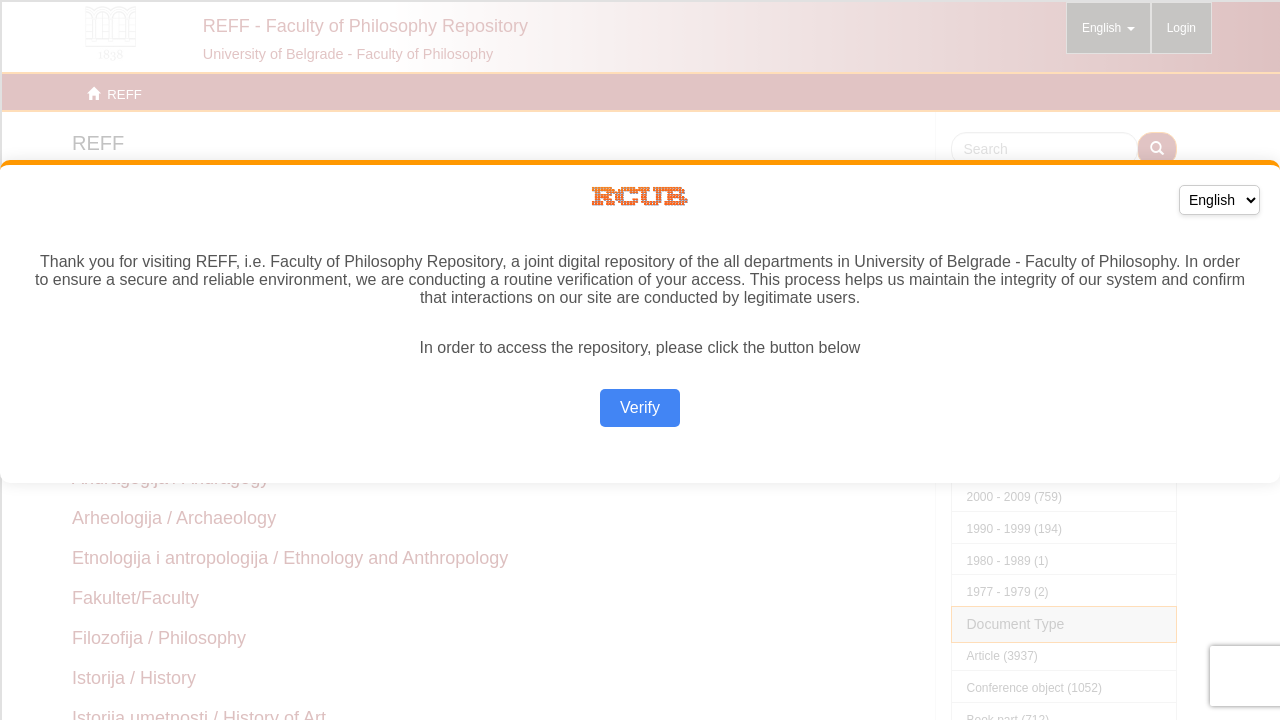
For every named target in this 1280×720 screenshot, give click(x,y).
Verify (640, 407)
